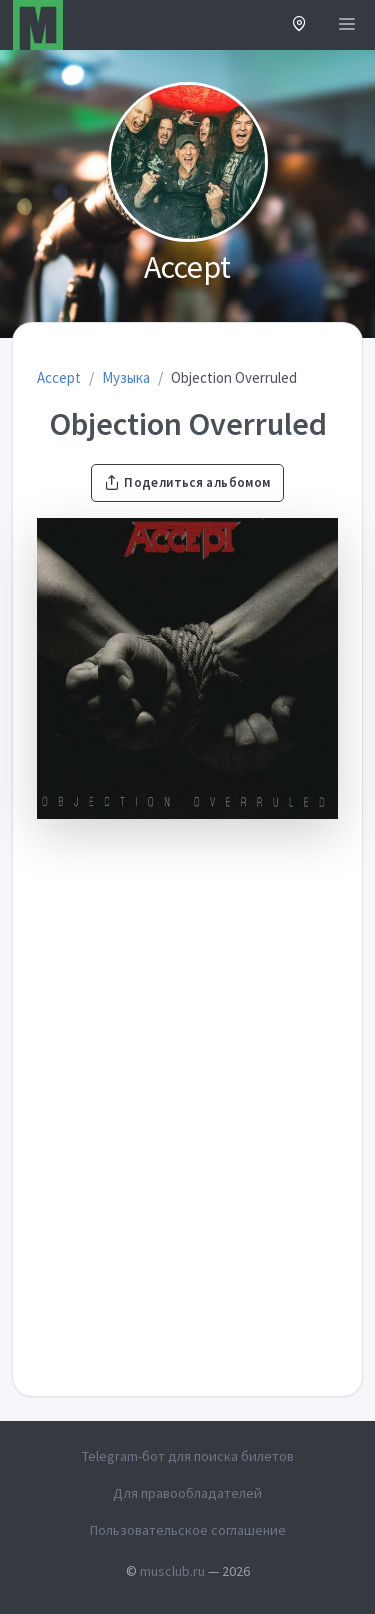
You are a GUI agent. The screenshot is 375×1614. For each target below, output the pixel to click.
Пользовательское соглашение (188, 1530)
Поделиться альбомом (187, 482)
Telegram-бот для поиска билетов (188, 1456)
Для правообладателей (187, 1493)
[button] (299, 25)
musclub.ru (172, 1571)
